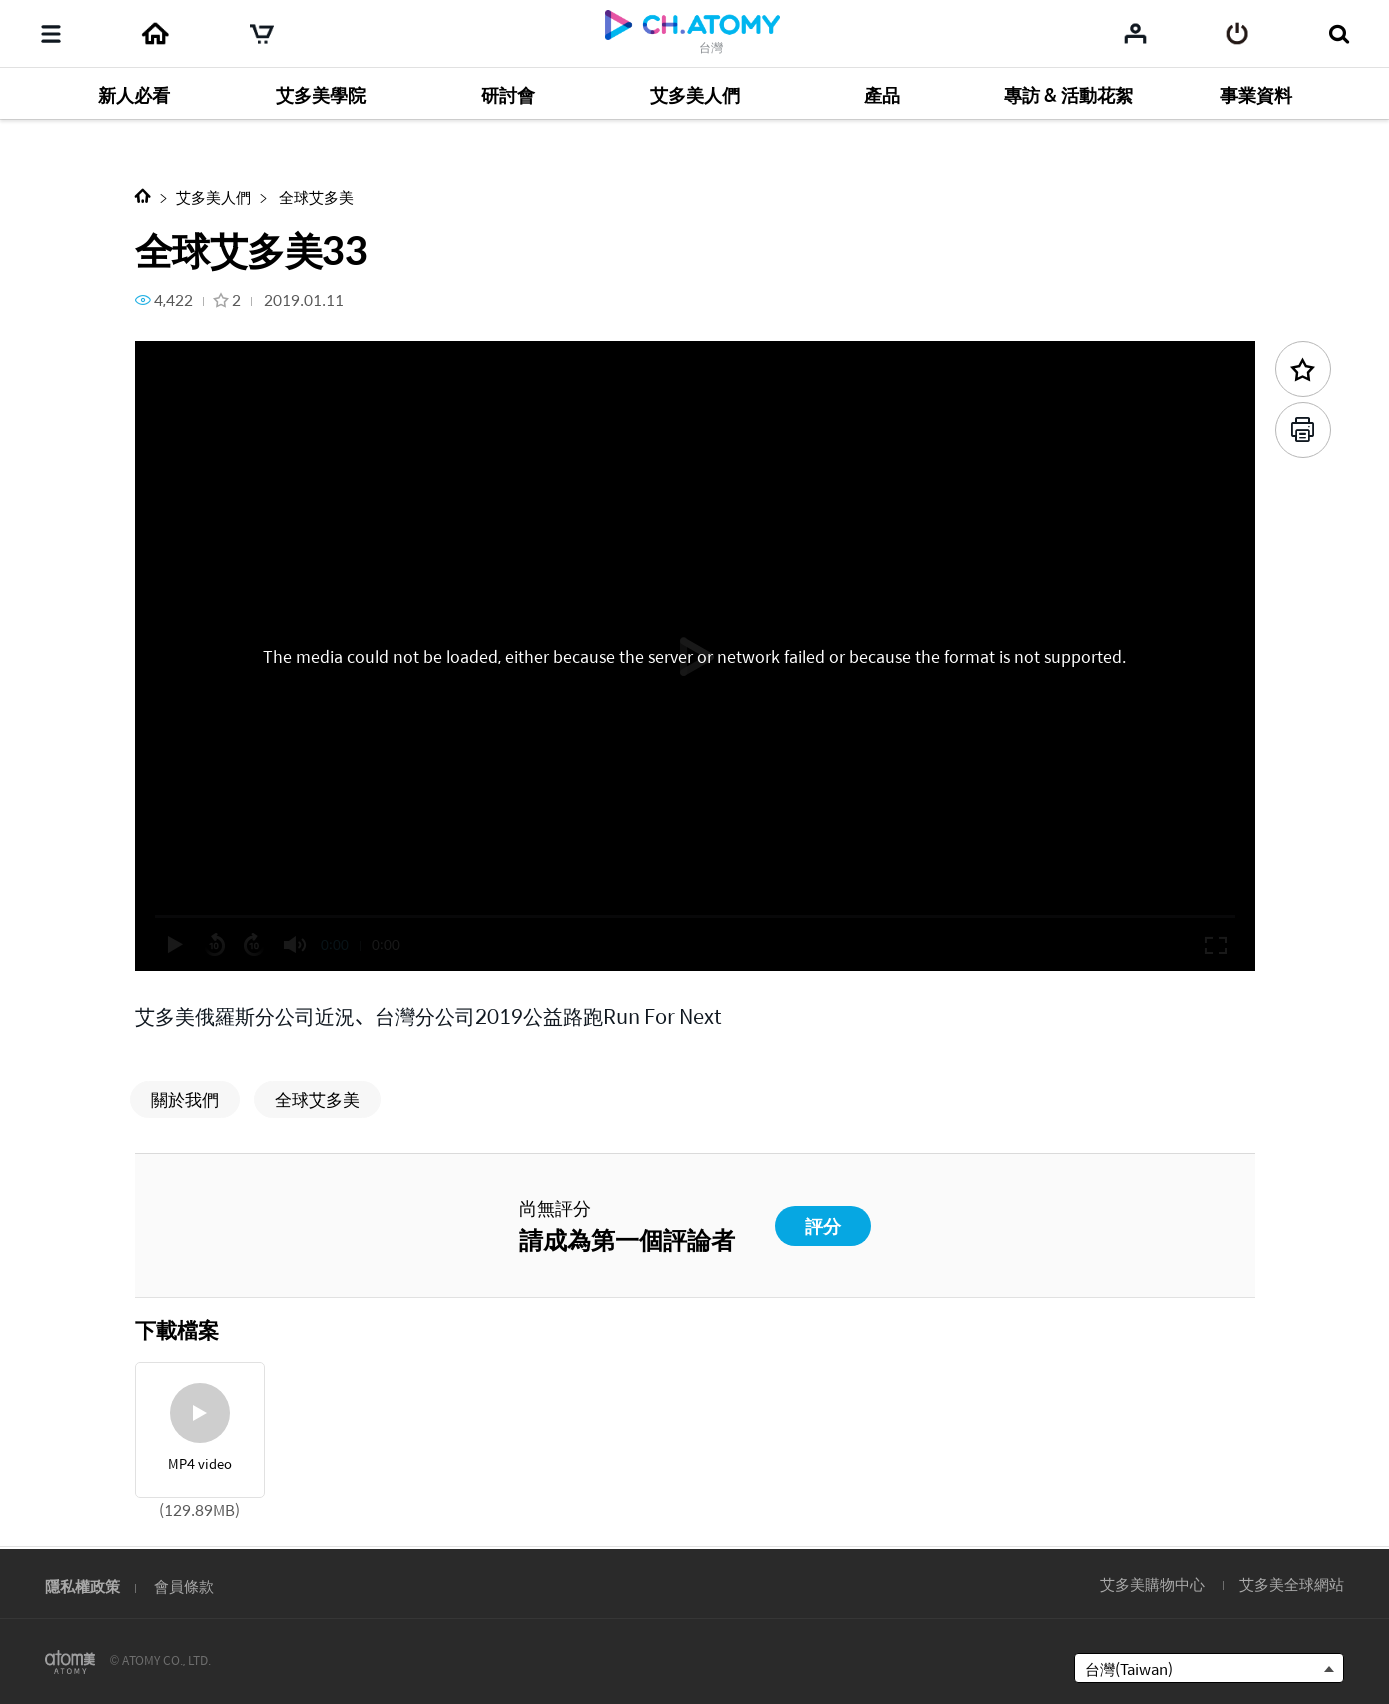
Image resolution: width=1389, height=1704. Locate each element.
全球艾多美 (315, 196)
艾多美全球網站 (1291, 1583)
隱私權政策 (82, 1585)
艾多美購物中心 (1152, 1583)
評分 (823, 1225)
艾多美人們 (213, 196)
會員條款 (184, 1585)
